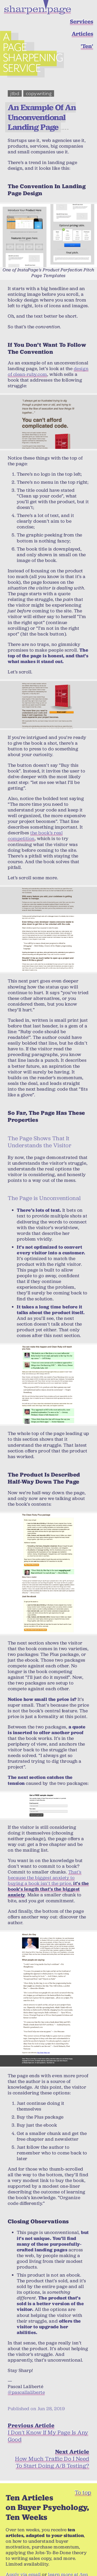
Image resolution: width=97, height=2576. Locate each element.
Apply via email (23, 2563)
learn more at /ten (68, 2563)
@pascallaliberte (26, 2380)
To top (83, 2480)
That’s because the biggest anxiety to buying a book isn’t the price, (48, 1871)
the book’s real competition (35, 824)
